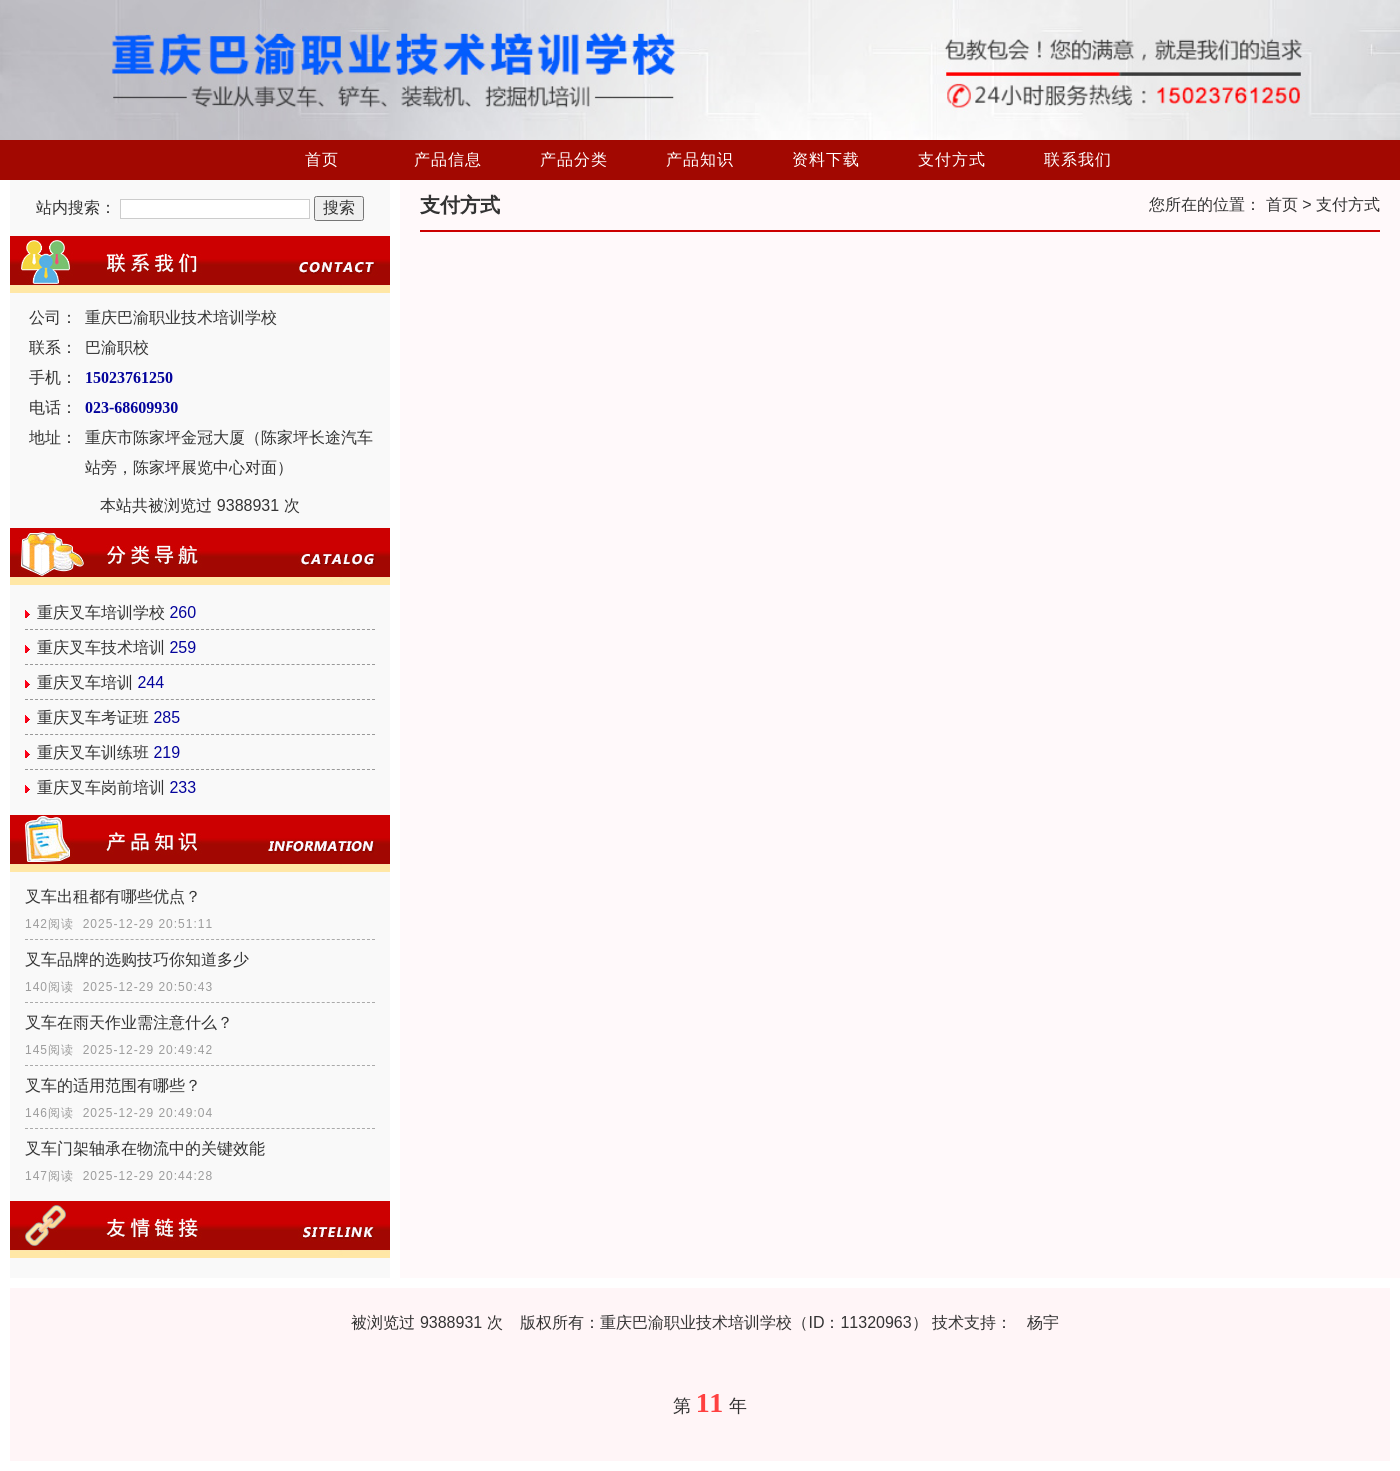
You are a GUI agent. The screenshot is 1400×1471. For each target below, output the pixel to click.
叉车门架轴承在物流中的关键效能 (145, 1148)
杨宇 (1043, 1322)
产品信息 (448, 159)
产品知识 (700, 159)
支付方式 (952, 159)
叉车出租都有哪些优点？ (113, 896)
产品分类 (574, 159)
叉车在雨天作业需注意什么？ (129, 1022)
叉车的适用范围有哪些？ (113, 1085)
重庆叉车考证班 (93, 717)
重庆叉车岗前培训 (101, 787)
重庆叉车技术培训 (101, 647)
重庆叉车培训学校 (101, 612)
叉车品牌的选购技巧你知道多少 (137, 959)
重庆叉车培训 (85, 682)
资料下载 (826, 159)
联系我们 (1078, 159)
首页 (322, 159)
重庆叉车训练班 (93, 752)
